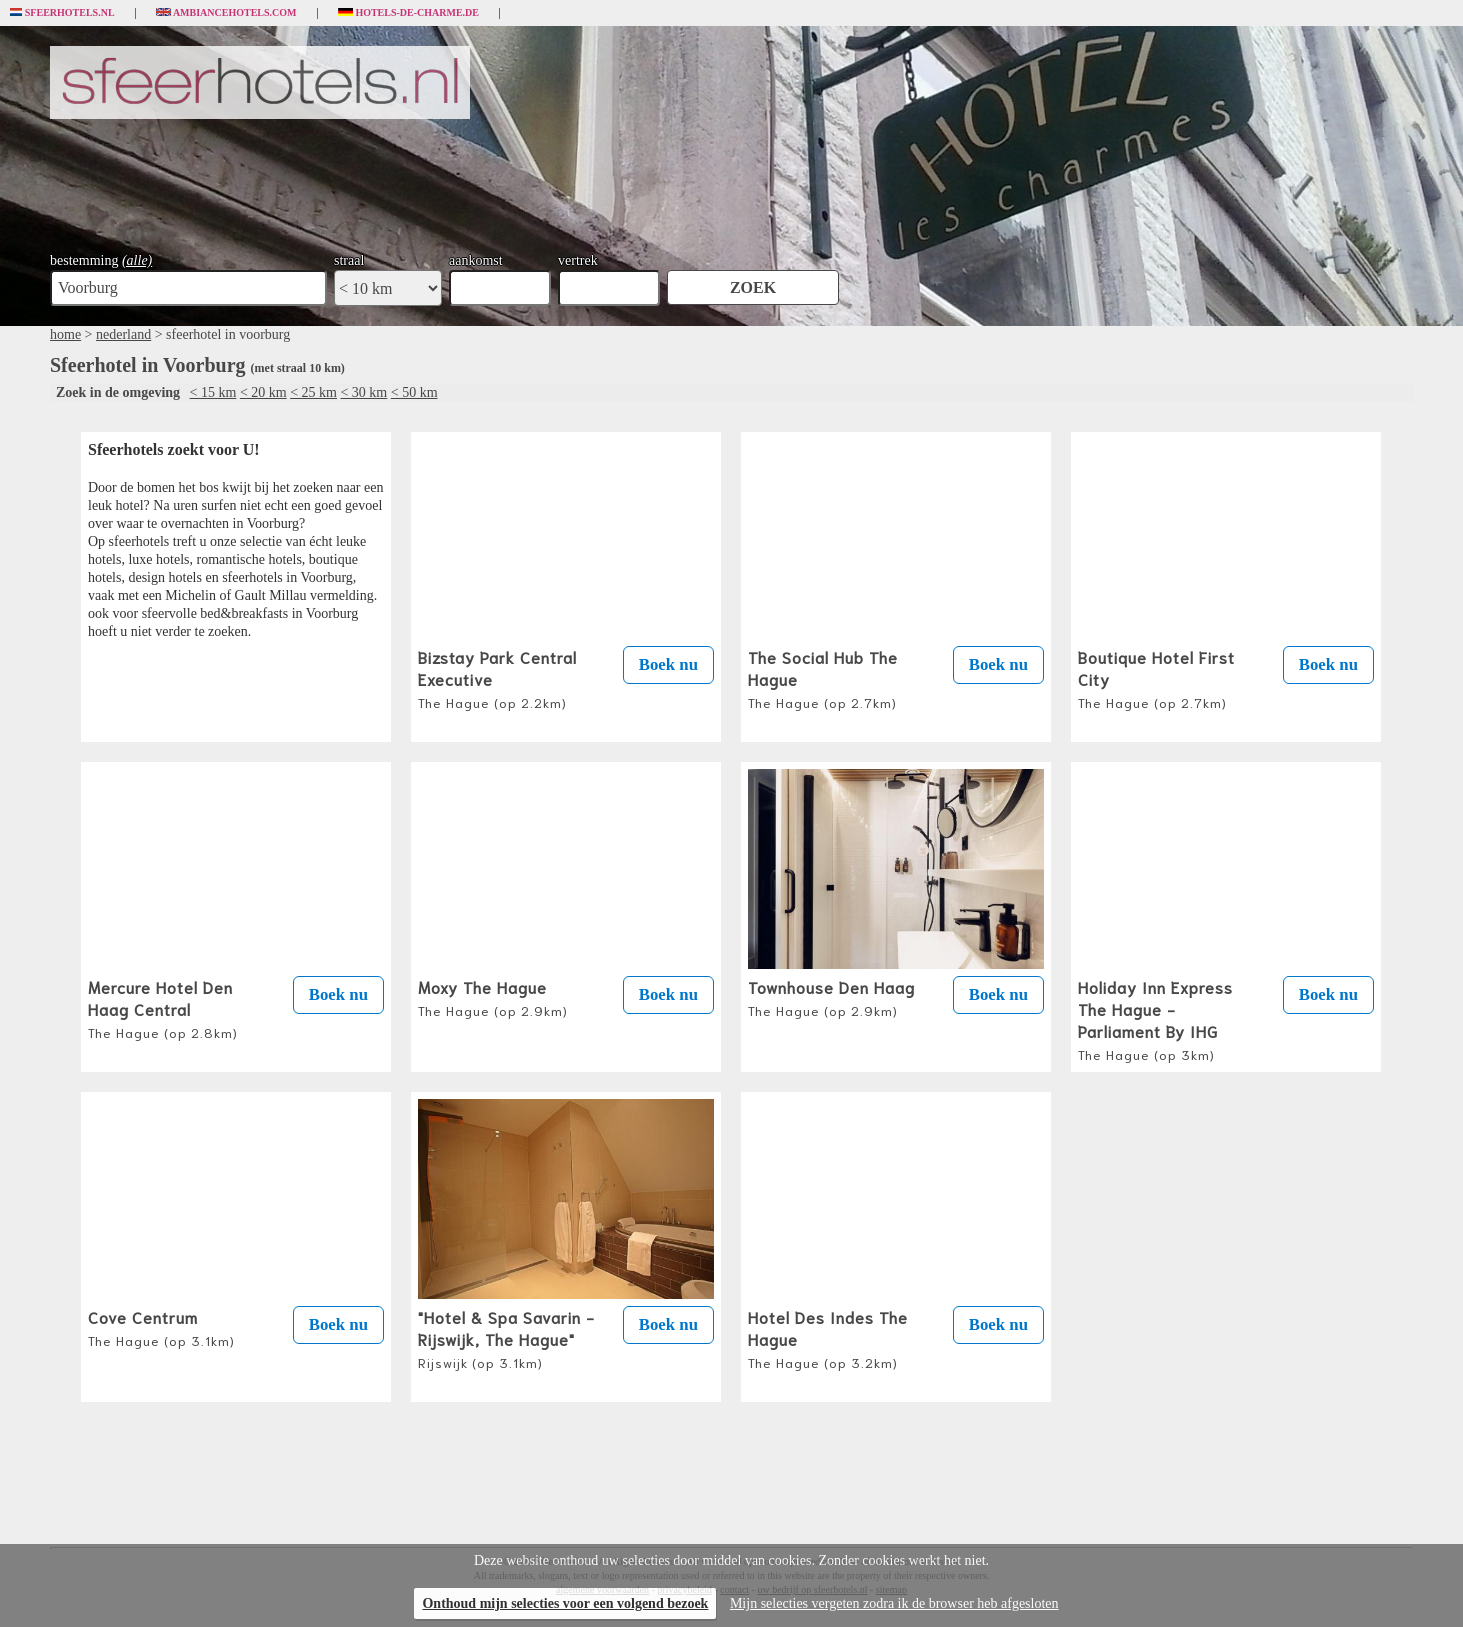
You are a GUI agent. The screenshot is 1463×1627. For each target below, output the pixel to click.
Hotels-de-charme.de (409, 13)
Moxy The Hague (493, 997)
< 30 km (363, 392)
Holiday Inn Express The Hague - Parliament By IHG (1155, 1019)
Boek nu (668, 664)
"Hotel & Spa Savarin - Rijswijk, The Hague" (506, 1338)
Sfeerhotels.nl (62, 13)
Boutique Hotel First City (1156, 678)
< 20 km (263, 392)
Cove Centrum (161, 1327)
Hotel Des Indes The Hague (828, 1338)
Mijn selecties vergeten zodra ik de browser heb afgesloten (894, 1603)
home (65, 334)
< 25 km (313, 392)
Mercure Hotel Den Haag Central (163, 1008)
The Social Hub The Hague (823, 678)
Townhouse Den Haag (831, 997)
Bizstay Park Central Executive (497, 678)
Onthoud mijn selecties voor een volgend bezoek (565, 1603)
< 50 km (414, 392)
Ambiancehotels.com (226, 13)
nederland (123, 334)
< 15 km (213, 392)
